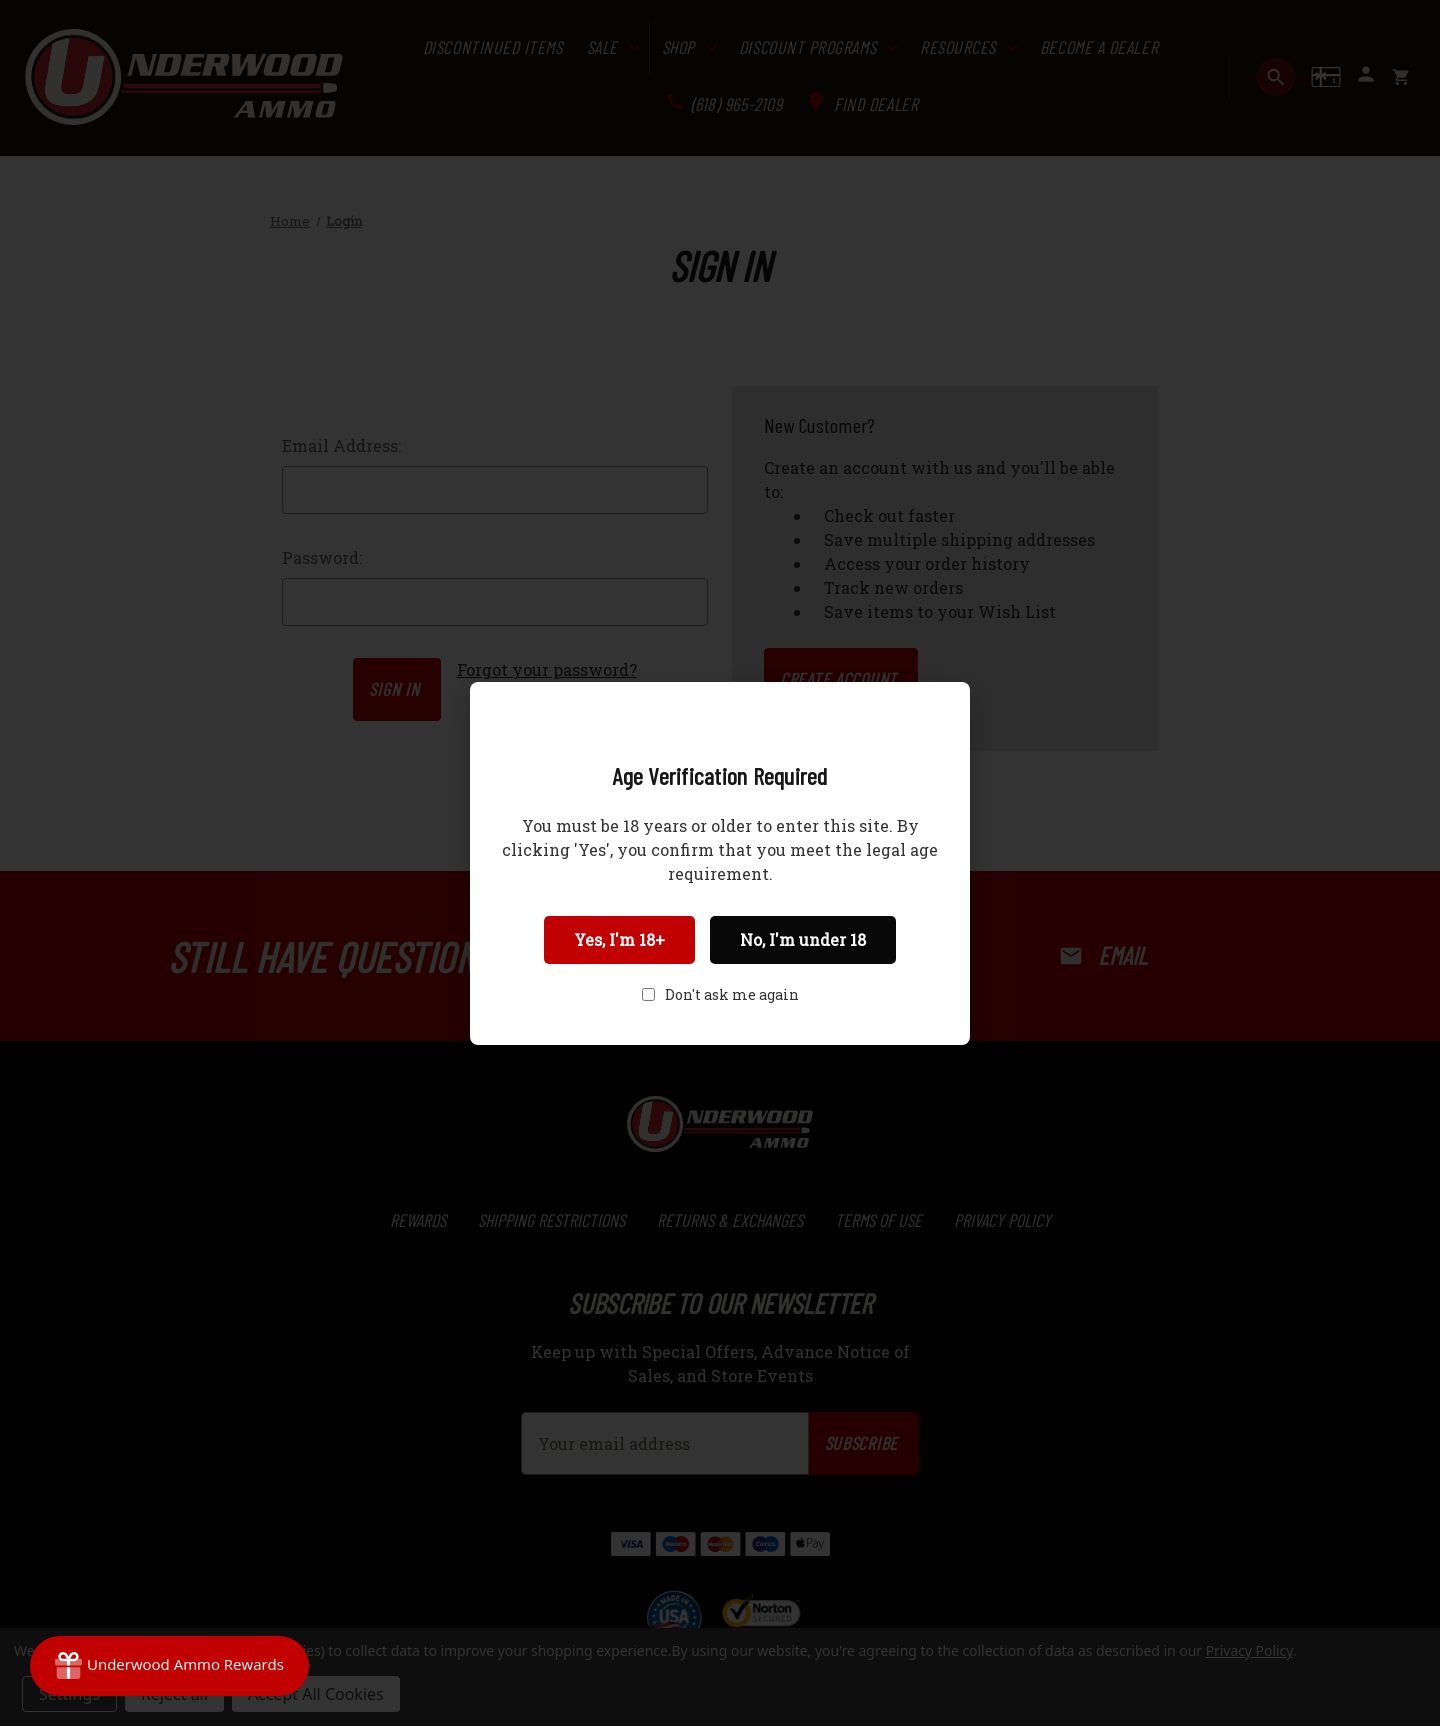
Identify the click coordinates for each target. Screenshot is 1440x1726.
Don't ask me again (732, 994)
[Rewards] (169, 1666)
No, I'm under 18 (803, 939)
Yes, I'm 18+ (619, 939)
